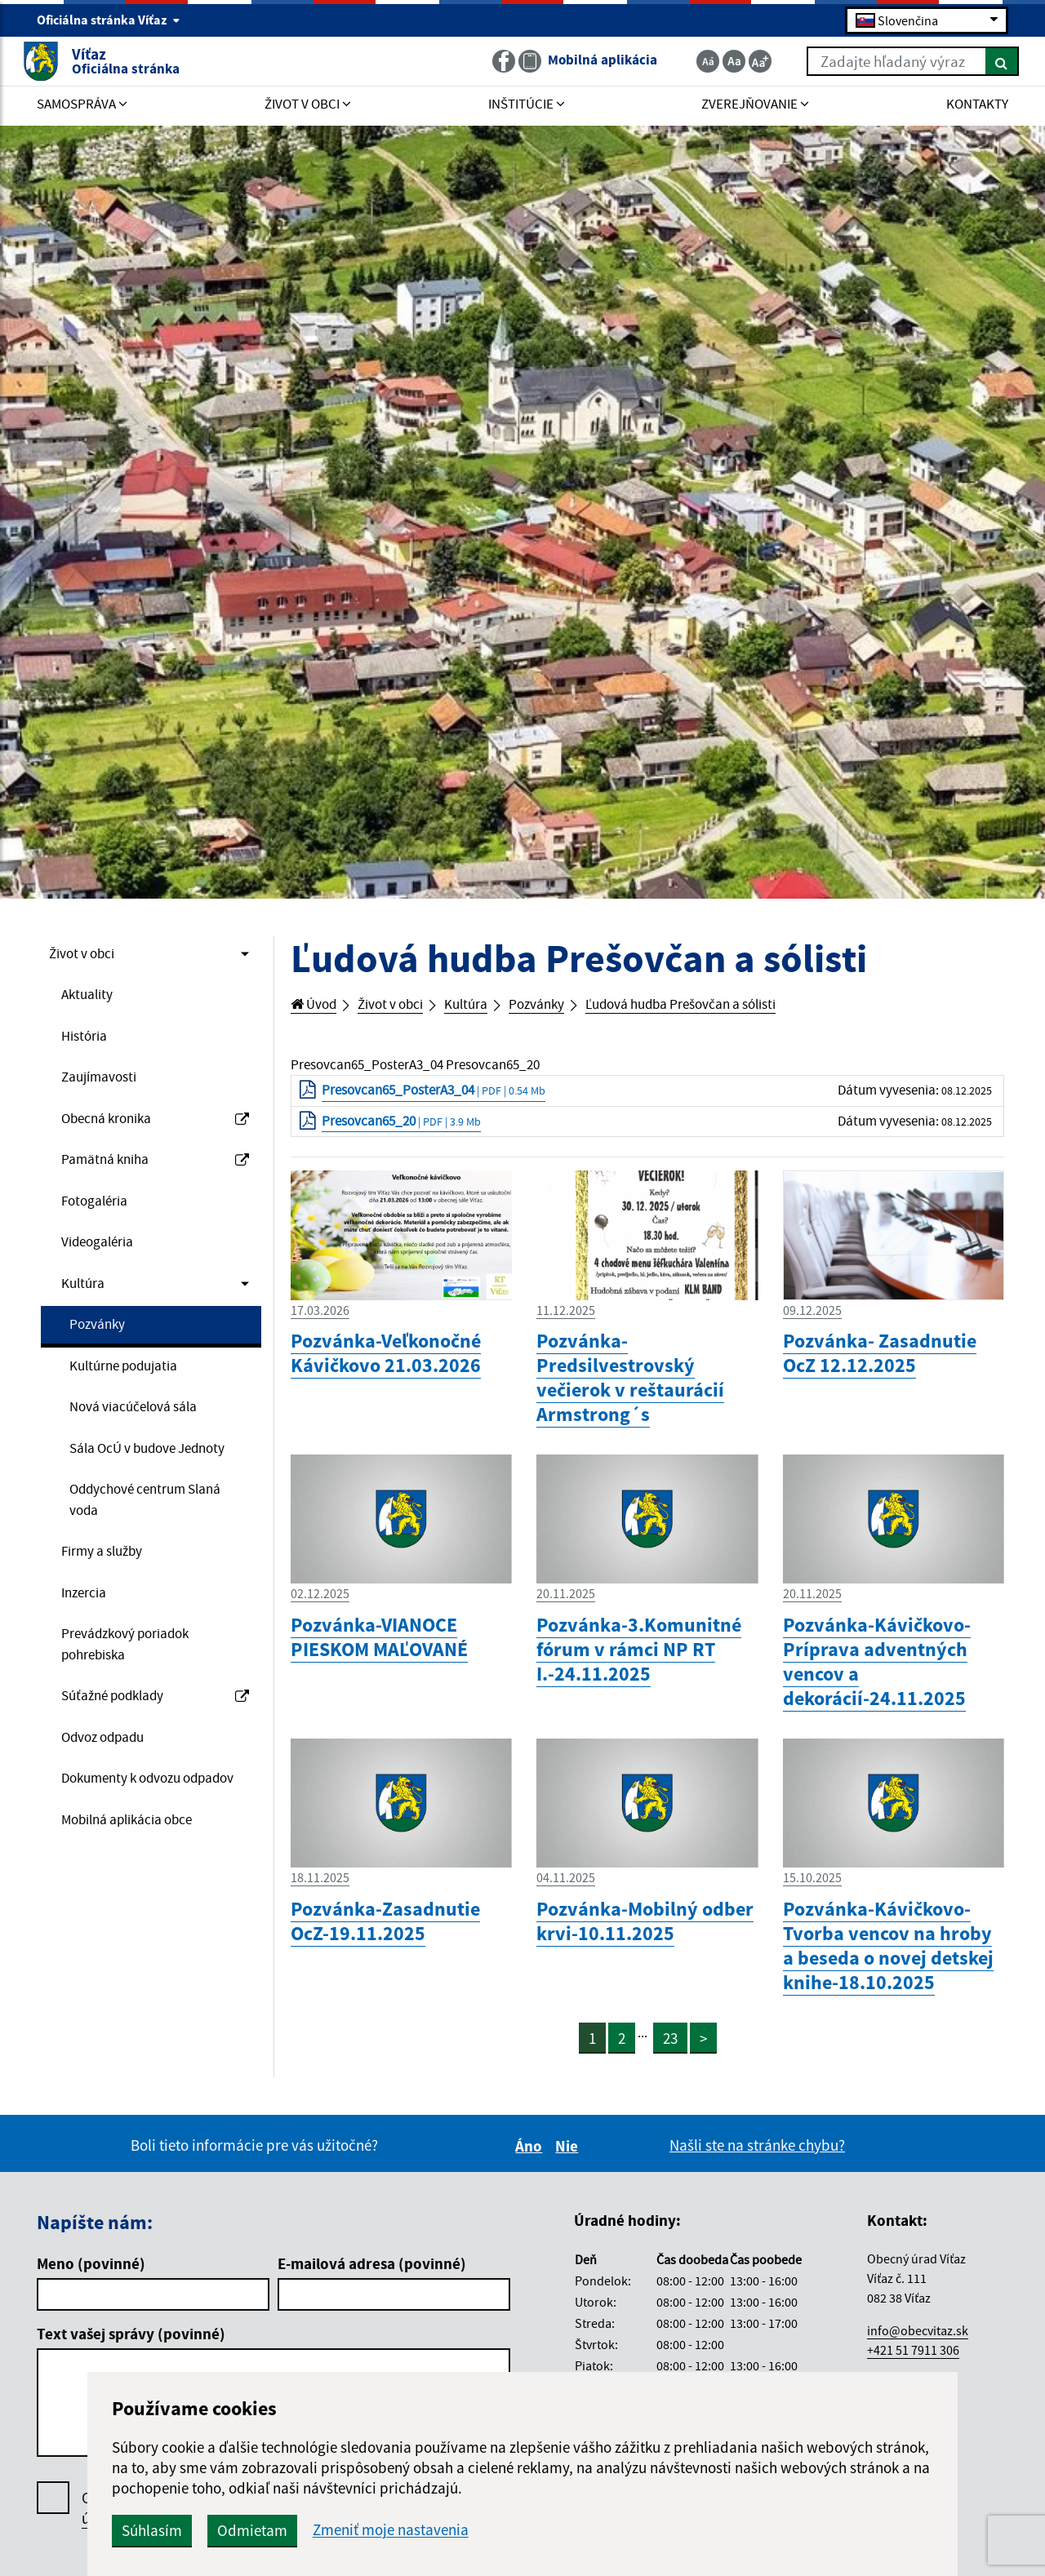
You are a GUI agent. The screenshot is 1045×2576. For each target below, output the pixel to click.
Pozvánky (100, 1347)
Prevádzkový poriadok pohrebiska (134, 1712)
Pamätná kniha (155, 1173)
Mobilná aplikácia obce (137, 1921)
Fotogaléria (98, 1217)
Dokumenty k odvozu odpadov (129, 1866)
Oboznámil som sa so (229, 2525)
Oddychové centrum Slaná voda (135, 1557)
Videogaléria (102, 1260)
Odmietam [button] (426, 2530)
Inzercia (87, 1656)
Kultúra (85, 1304)
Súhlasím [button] (326, 2530)
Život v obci (86, 955)
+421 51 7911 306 (913, 2367)
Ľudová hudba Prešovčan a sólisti (725, 1005)
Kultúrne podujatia (130, 1391)
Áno (531, 2163)
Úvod (317, 1005)
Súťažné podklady (155, 1767)
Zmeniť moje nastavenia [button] (565, 2530)
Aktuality (89, 998)
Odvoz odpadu (109, 1810)
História (87, 1042)
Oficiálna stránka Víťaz (108, 21)
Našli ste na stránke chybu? (757, 2162)
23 (672, 2055)
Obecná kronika (155, 1129)
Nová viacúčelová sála (141, 1435)
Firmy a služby (108, 1613)
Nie (569, 2163)
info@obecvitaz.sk (917, 2347)
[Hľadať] (987, 63)
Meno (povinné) (91, 2280)
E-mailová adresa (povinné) (372, 2280)
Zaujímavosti (103, 1085)
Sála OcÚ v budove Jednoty (130, 1490)
